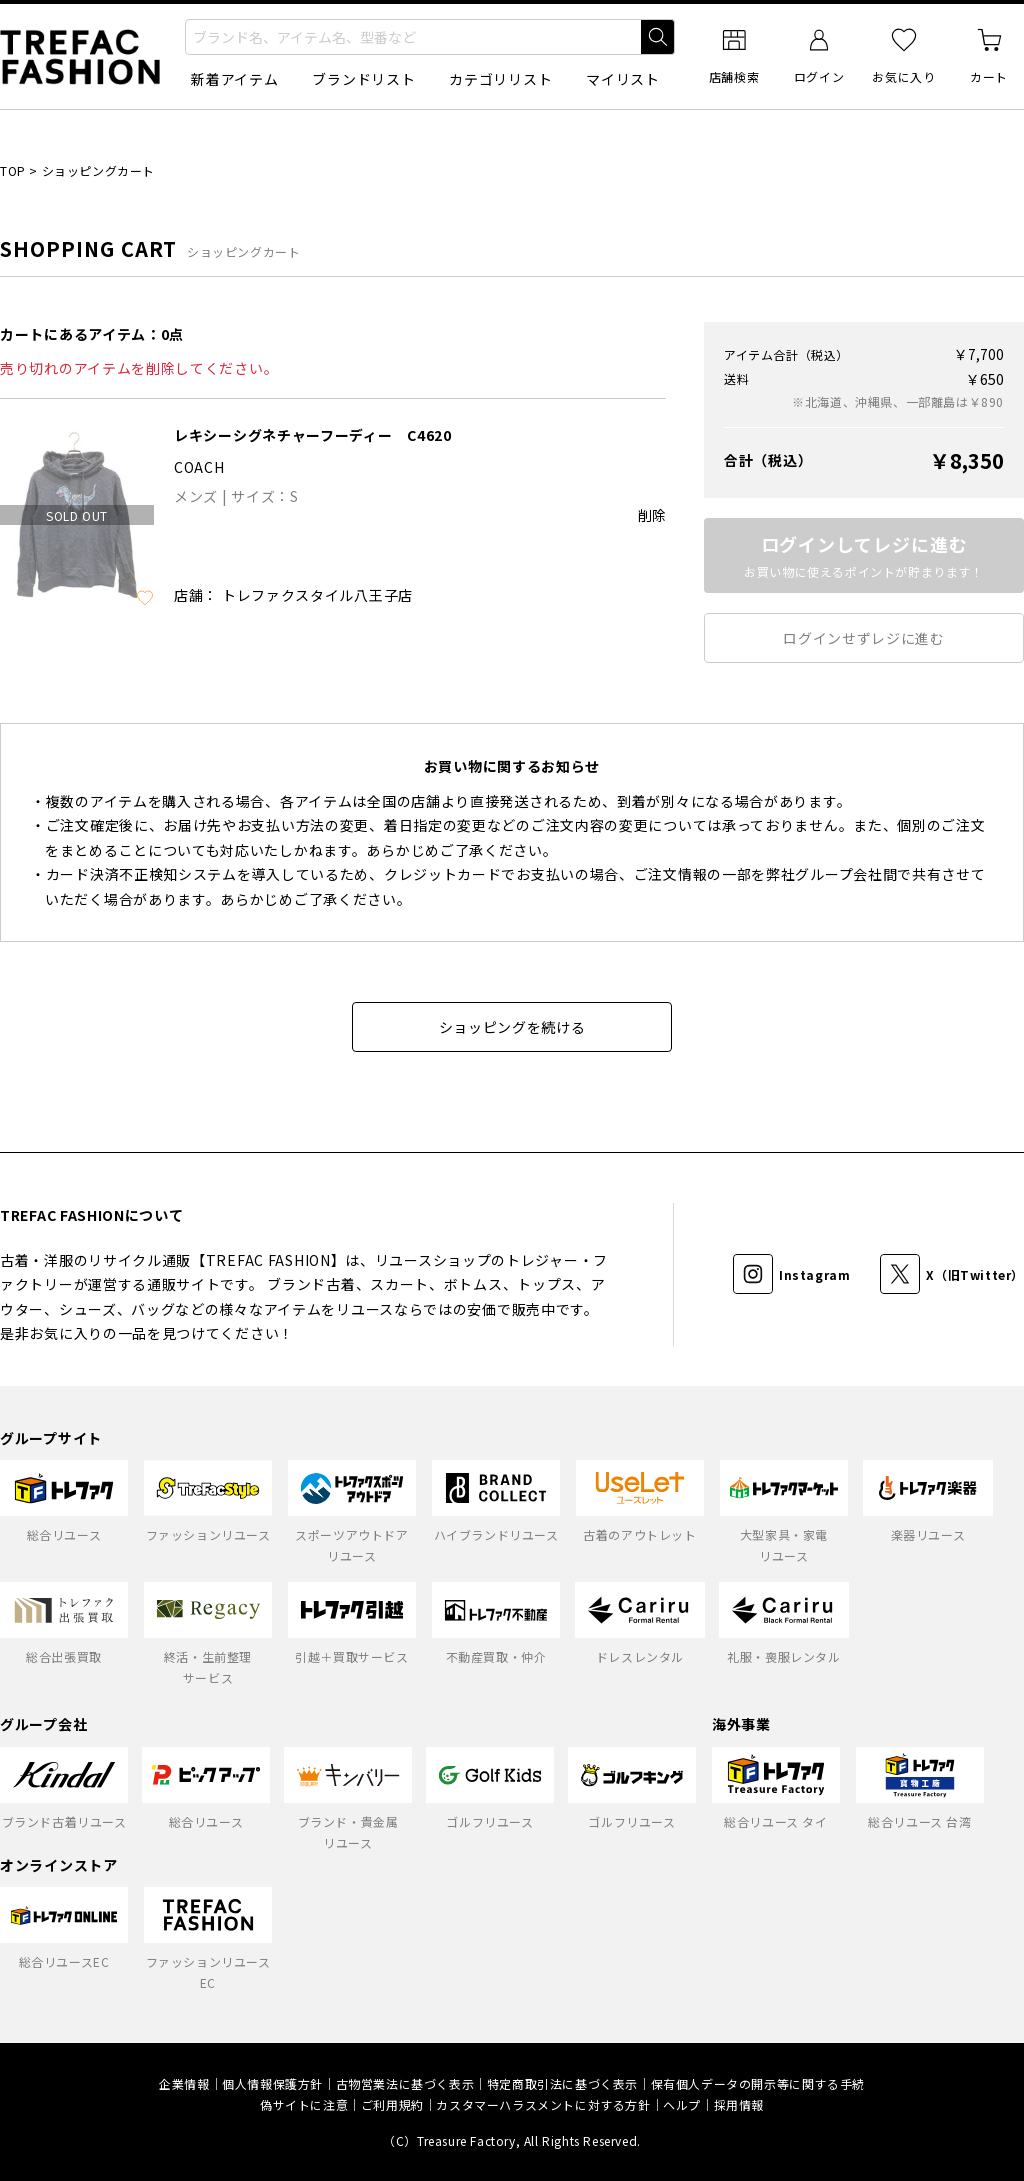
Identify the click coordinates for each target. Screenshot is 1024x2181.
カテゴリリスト (500, 79)
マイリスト (623, 79)
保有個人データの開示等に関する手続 (758, 2083)
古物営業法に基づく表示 (405, 2083)
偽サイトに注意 (304, 2104)
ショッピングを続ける (512, 1027)
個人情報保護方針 (272, 2083)
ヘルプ (682, 2104)
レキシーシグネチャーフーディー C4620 (313, 435)
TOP (13, 170)
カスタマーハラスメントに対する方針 (543, 2104)
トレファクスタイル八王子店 (317, 595)
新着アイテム (234, 79)
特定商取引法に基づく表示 (562, 2083)
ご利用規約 (392, 2104)
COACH (199, 467)
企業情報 (184, 2083)
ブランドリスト (363, 79)
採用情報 (739, 2104)
